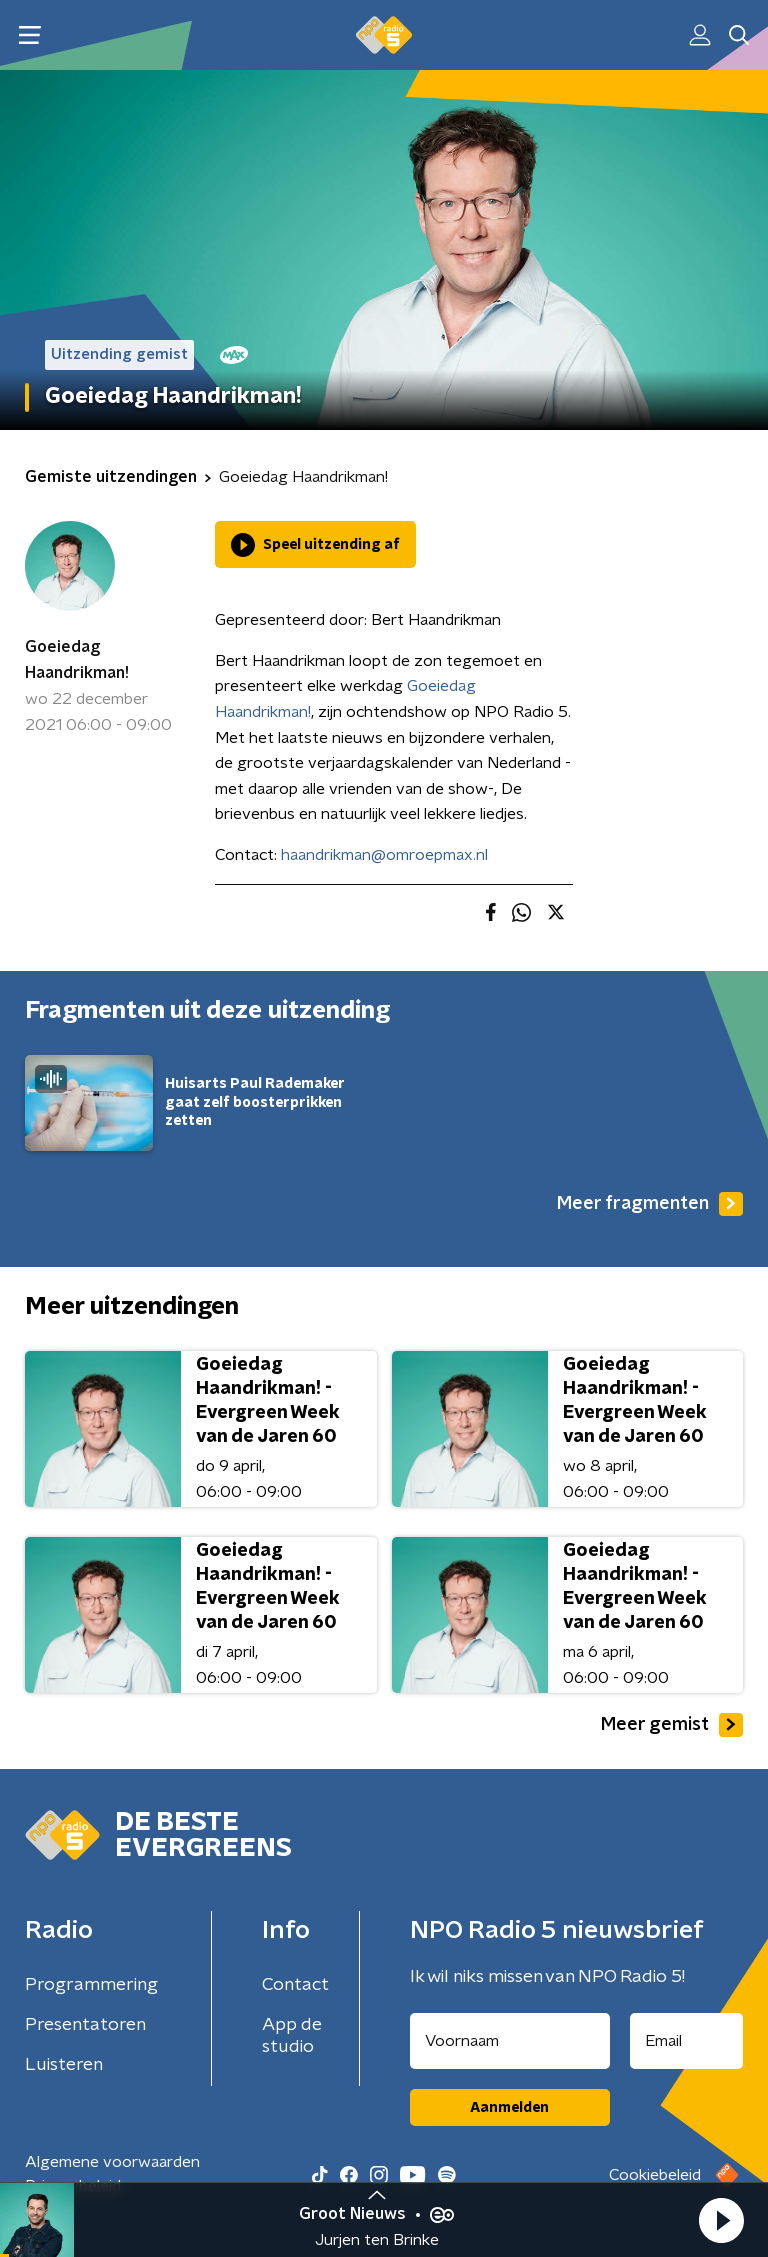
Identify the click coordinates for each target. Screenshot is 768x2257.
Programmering (91, 1985)
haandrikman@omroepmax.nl (384, 855)
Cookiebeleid (655, 2175)
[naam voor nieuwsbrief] (510, 2041)
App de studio (292, 2036)
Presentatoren (85, 2025)
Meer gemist (672, 1725)
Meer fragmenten (650, 1204)
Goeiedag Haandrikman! (77, 660)
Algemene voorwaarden (112, 2162)
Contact (295, 1985)
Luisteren (64, 2065)
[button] (721, 2220)
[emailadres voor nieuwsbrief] (687, 2041)
